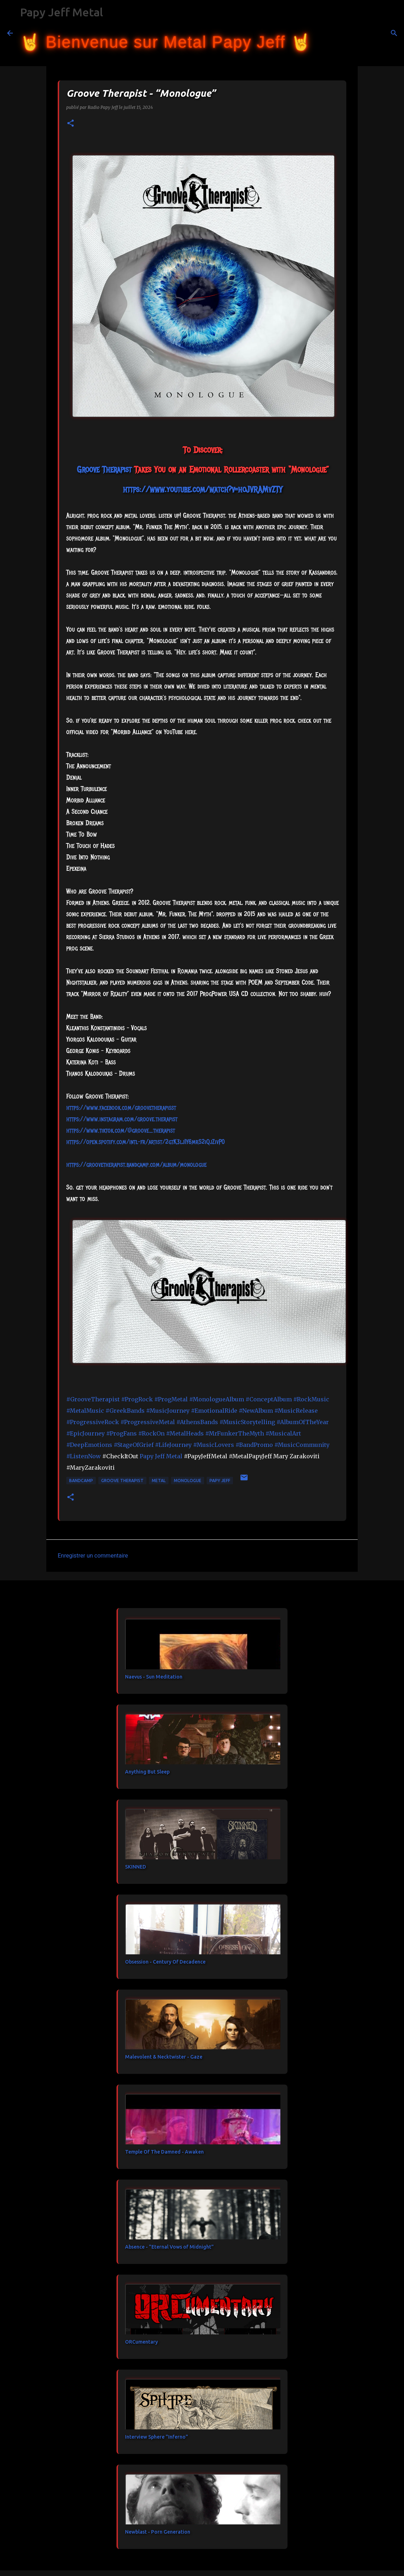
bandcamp (81, 1480)
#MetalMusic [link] (85, 1410)
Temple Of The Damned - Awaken (164, 2152)
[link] (104, 469)
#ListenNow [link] (83, 1456)
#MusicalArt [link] (283, 1433)
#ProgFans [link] (121, 1433)
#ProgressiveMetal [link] (147, 1422)
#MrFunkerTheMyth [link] (234, 1433)
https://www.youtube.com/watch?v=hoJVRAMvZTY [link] (203, 489)
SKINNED (135, 1867)
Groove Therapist (122, 1480)
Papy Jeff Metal (61, 12)
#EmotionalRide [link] (214, 1410)
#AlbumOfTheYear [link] (302, 1422)
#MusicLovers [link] (213, 1444)
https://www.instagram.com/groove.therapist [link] (121, 1119)
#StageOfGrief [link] (134, 1444)
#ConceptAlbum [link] (268, 1399)
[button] (70, 123)
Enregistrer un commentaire (93, 1555)
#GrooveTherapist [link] (93, 1399)
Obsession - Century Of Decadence (165, 1962)
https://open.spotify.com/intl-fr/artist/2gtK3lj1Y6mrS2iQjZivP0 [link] (145, 1142)
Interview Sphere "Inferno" (156, 2437)
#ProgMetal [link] (171, 1399)
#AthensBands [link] (197, 1422)
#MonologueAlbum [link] (216, 1399)
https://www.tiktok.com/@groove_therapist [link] (120, 1130)
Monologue (187, 1480)
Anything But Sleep (147, 1772)
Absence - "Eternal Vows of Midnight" (169, 2247)
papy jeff (219, 1480)
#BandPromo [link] (254, 1444)
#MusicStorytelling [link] (247, 1422)
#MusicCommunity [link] (302, 1444)
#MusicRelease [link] (296, 1410)
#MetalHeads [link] (185, 1433)
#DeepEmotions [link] (89, 1444)
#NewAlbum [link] (256, 1410)
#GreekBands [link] (125, 1410)
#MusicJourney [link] (168, 1410)
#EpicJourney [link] (85, 1433)
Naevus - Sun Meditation (153, 1677)
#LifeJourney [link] (173, 1444)
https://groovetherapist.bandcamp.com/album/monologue (136, 1165)
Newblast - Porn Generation (157, 2532)
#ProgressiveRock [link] (92, 1422)
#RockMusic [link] (311, 1399)
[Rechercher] (321, 33)
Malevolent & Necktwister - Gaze (163, 2057)
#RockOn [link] (151, 1433)
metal (159, 1480)
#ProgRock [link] (137, 1399)
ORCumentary (141, 2342)
